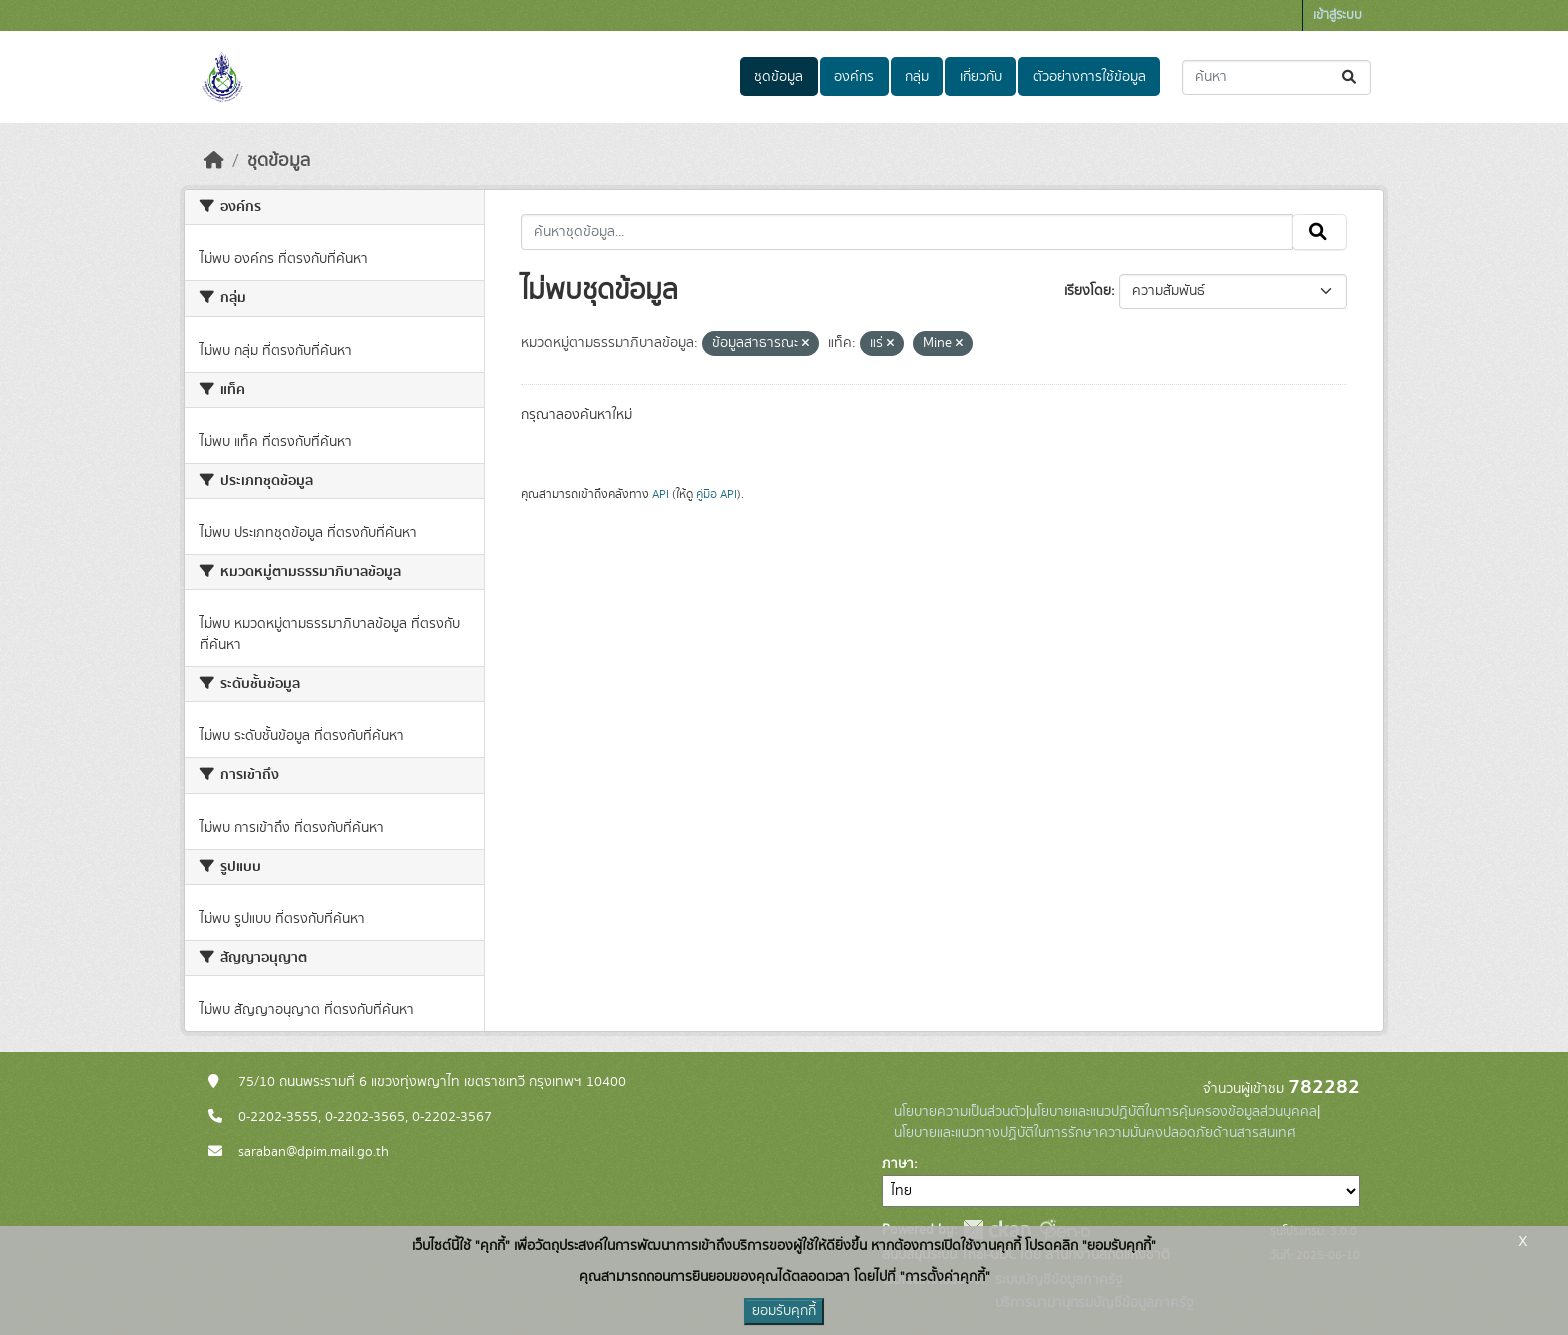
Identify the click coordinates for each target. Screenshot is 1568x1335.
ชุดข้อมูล (778, 77)
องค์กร (854, 77)
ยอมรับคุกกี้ (784, 1311)
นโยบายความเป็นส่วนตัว (960, 1112)
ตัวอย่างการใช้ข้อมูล (1089, 77)
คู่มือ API (716, 494)
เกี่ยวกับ (981, 77)
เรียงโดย (1087, 291)
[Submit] (1350, 77)
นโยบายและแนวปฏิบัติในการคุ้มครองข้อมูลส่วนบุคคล (1173, 1112)
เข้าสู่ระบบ (1337, 15)
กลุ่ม (917, 77)
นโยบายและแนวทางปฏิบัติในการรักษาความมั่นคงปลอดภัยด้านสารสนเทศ (1095, 1133)
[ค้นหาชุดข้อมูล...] (1276, 77)
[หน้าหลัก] (214, 161)
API (660, 494)
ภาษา (898, 1164)
